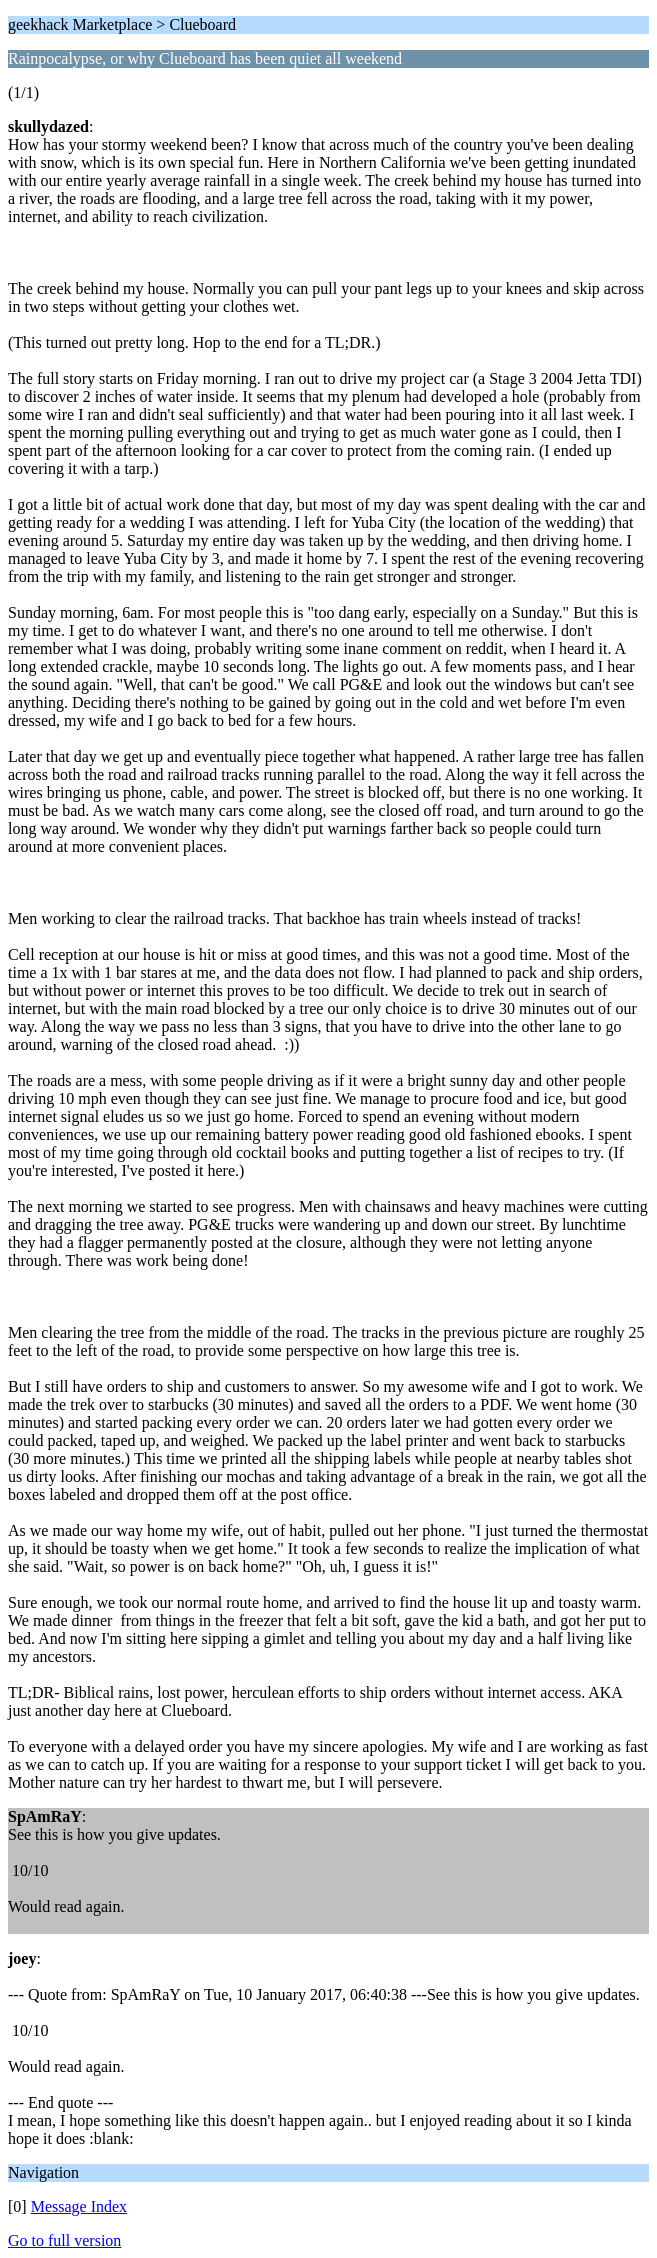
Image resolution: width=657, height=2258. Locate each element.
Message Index (79, 2206)
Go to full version (64, 2240)
